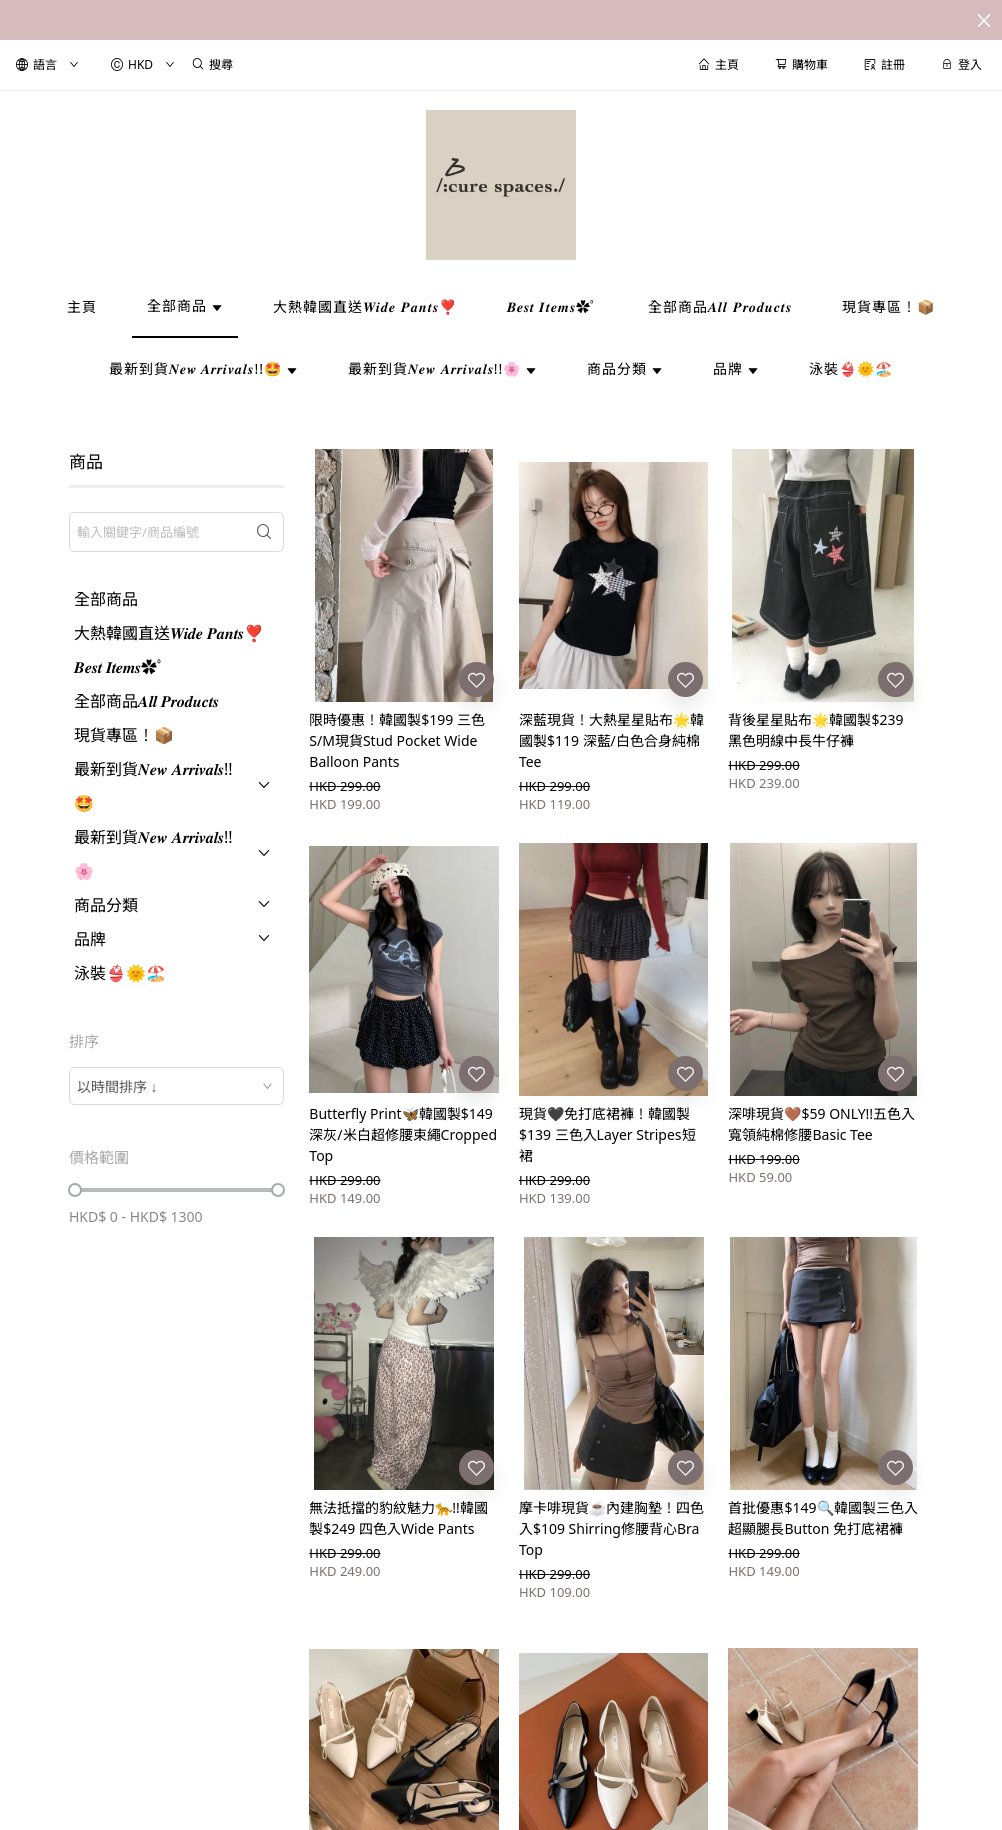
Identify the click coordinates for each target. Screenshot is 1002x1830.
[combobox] (176, 1086)
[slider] (75, 1190)
